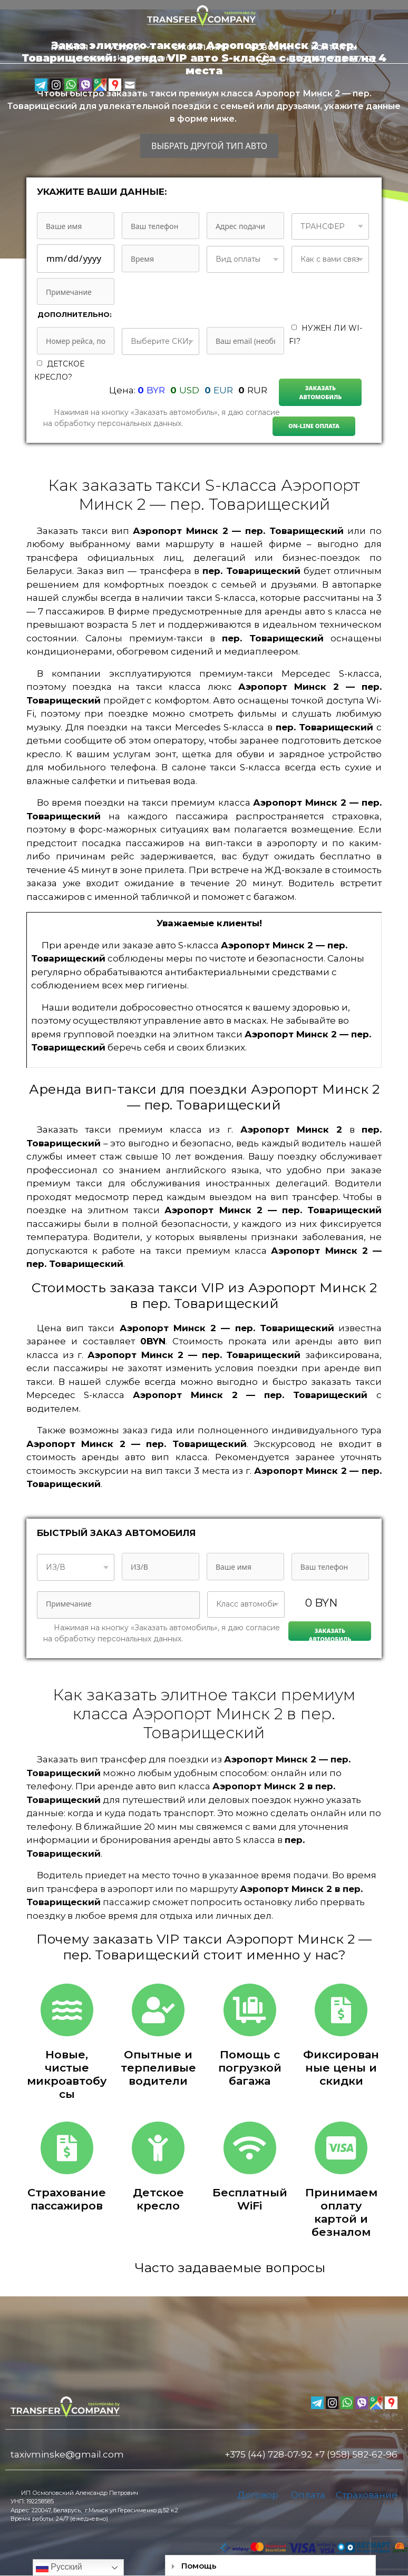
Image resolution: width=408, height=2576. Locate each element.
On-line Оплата (313, 426)
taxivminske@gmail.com (67, 2454)
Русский (59, 2567)
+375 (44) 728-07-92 (269, 2454)
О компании (201, 47)
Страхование (366, 2495)
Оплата (308, 2495)
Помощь (199, 2566)
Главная (69, 47)
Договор (257, 2495)
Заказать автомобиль (320, 392)
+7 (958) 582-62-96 (355, 2454)
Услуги (135, 47)
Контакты (334, 47)
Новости (270, 47)
